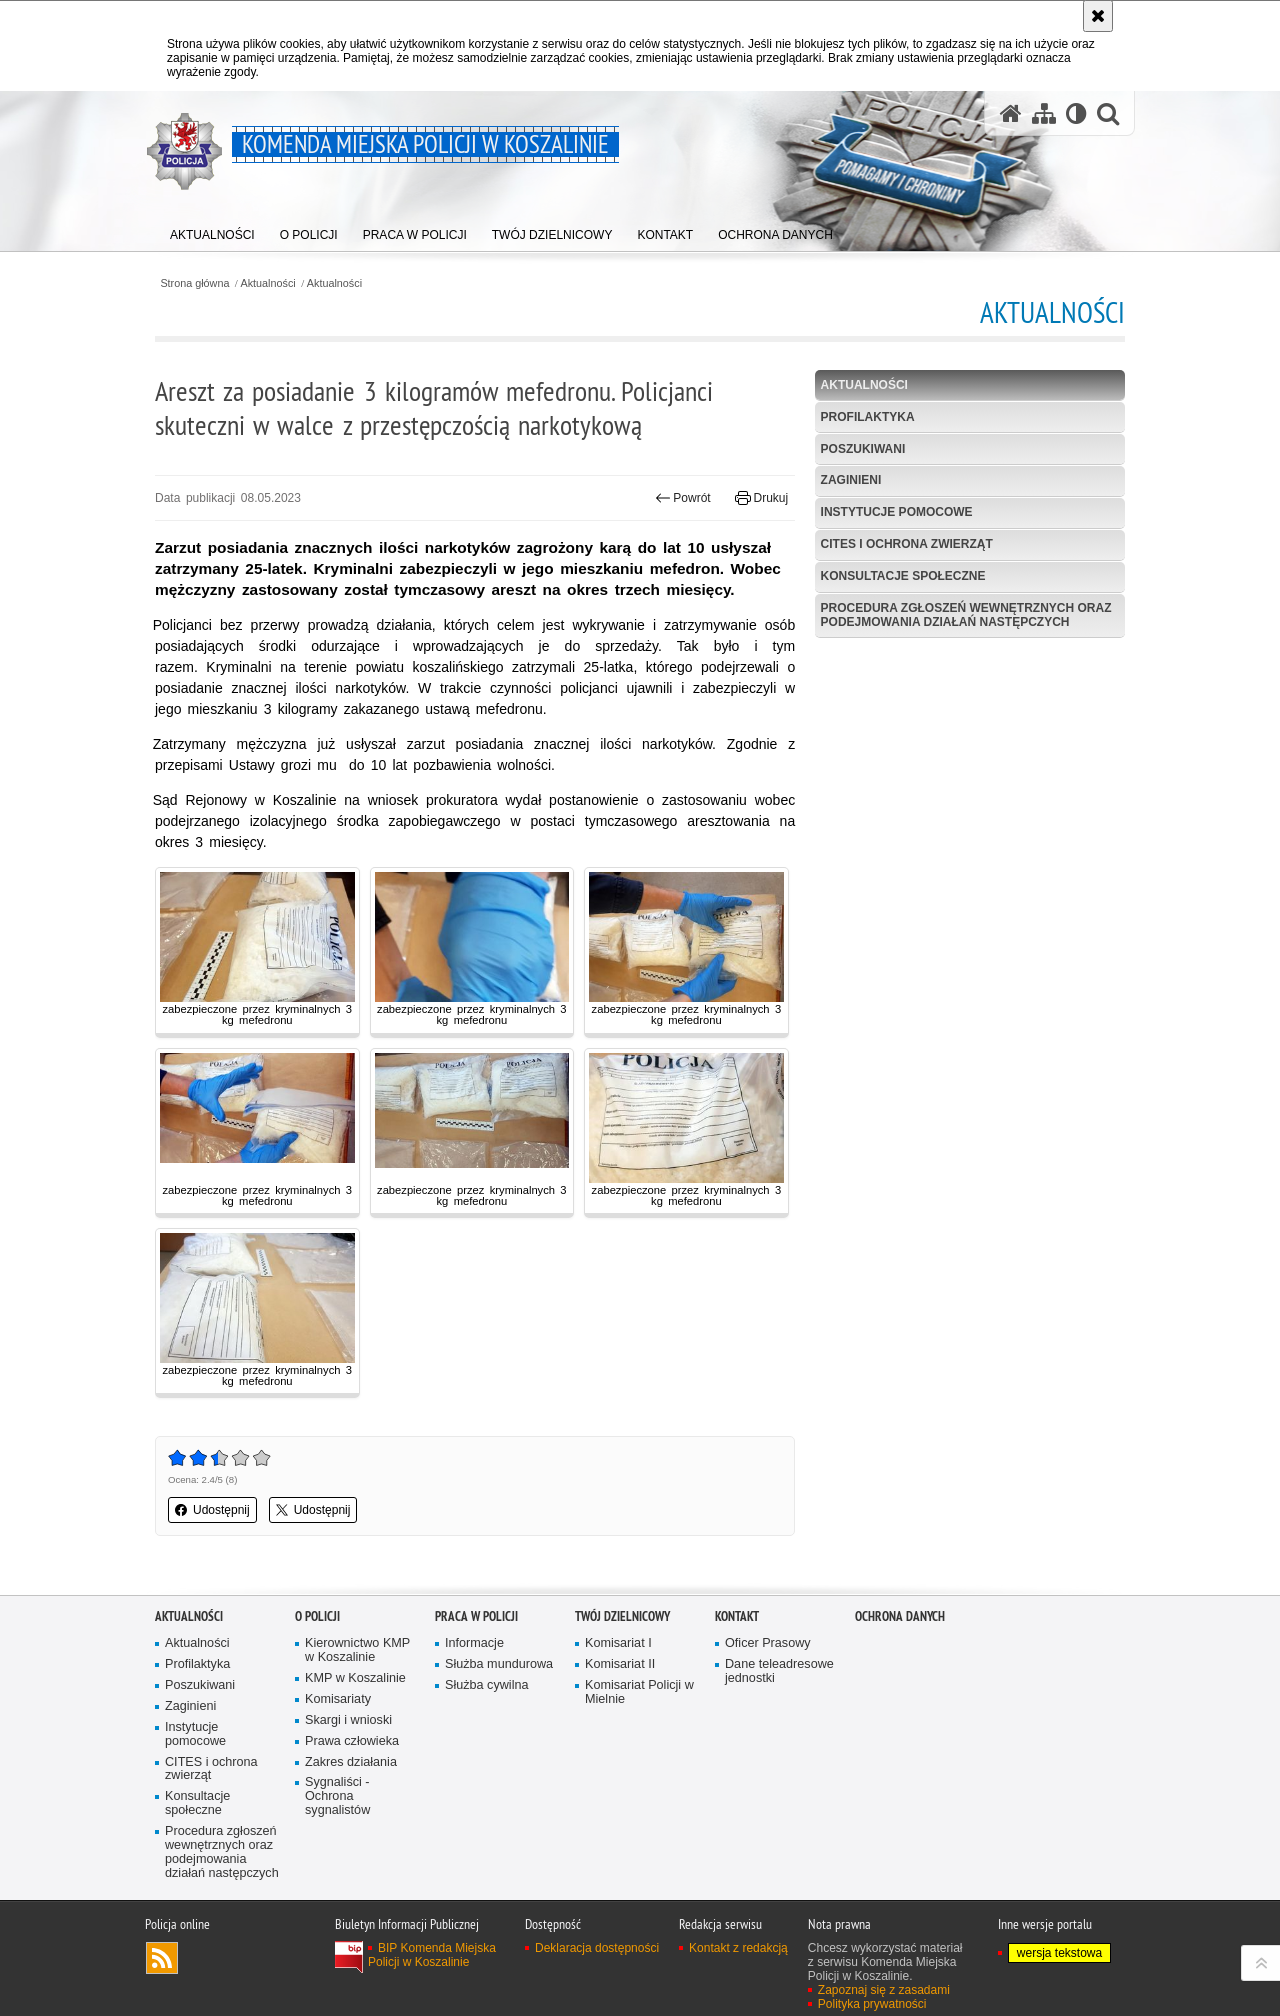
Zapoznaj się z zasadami (884, 1990)
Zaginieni (851, 480)
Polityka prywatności (872, 2004)
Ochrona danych (900, 1616)
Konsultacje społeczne (903, 576)
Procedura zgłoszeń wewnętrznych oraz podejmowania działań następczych (966, 614)
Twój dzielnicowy (622, 1616)
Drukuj (761, 498)
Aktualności (268, 283)
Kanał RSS (162, 1958)
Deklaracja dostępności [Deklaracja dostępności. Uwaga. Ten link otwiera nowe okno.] (597, 1948)
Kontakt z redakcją (738, 1948)
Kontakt (737, 1616)
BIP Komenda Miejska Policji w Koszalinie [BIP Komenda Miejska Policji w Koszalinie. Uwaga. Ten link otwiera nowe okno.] (432, 1955)
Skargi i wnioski (348, 1720)
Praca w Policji (476, 1616)
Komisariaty (338, 1699)
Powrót (683, 498)
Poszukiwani (863, 449)
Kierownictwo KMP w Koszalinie (357, 1650)
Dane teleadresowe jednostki (779, 1671)
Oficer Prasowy (768, 1643)
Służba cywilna (487, 1685)
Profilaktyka (868, 417)
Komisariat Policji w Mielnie (639, 1692)
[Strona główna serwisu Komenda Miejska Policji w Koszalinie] (1011, 113)
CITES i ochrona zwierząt (907, 544)
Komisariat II (620, 1664)
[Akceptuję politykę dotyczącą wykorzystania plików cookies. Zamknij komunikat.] (1098, 16)
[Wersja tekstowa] (1076, 113)
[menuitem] (212, 230)
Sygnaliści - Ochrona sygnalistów (337, 1796)
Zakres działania (351, 1762)
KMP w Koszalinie (355, 1678)
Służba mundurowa (499, 1664)
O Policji (317, 1616)
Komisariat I (618, 1643)
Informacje (474, 1643)
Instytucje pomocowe (897, 512)
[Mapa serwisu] (1044, 113)
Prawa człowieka (352, 1741)
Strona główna (194, 283)
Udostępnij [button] (212, 1510)
